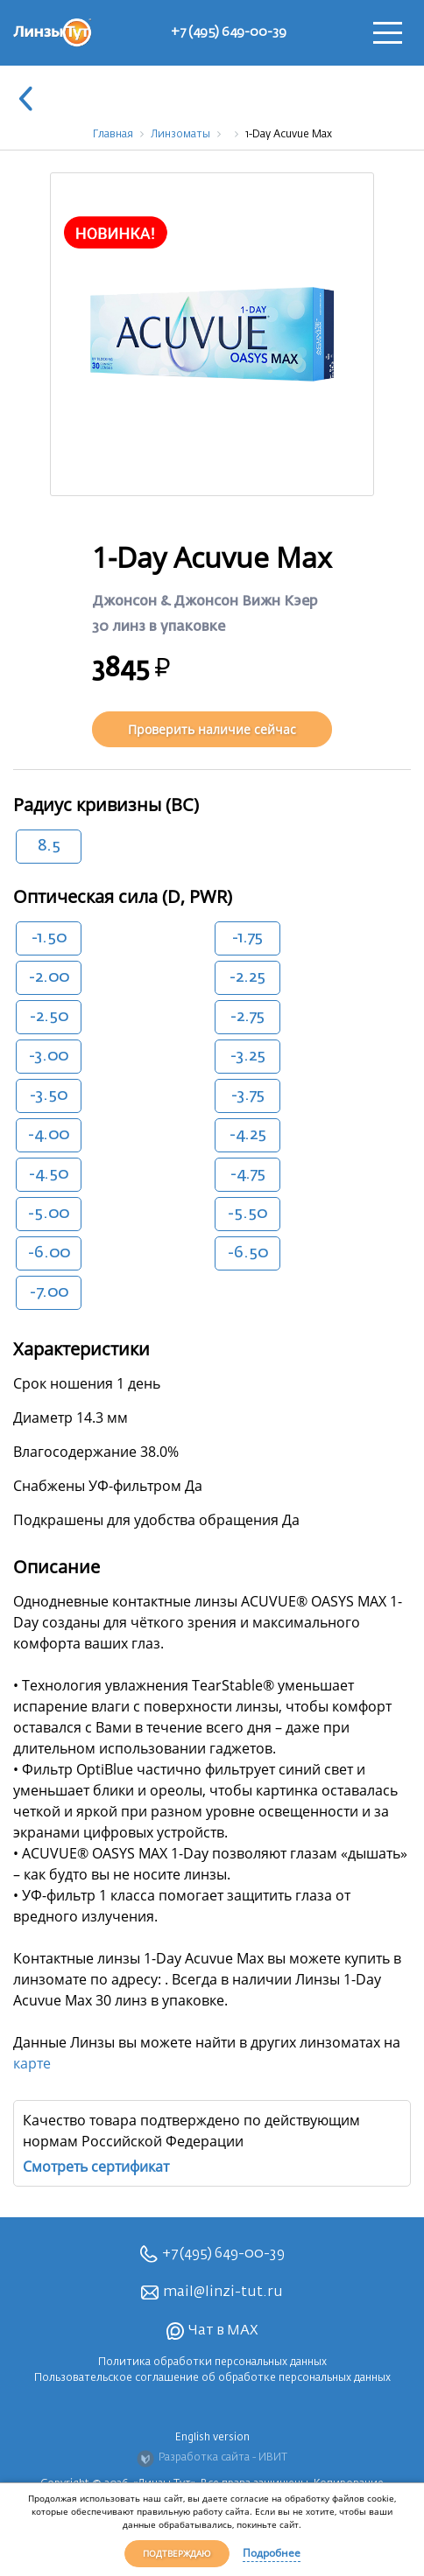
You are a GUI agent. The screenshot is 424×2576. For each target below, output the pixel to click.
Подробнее (271, 2552)
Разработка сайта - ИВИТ (212, 2459)
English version (212, 2437)
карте (32, 2063)
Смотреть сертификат (96, 2166)
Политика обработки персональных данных (212, 2362)
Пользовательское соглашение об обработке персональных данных (212, 2378)
